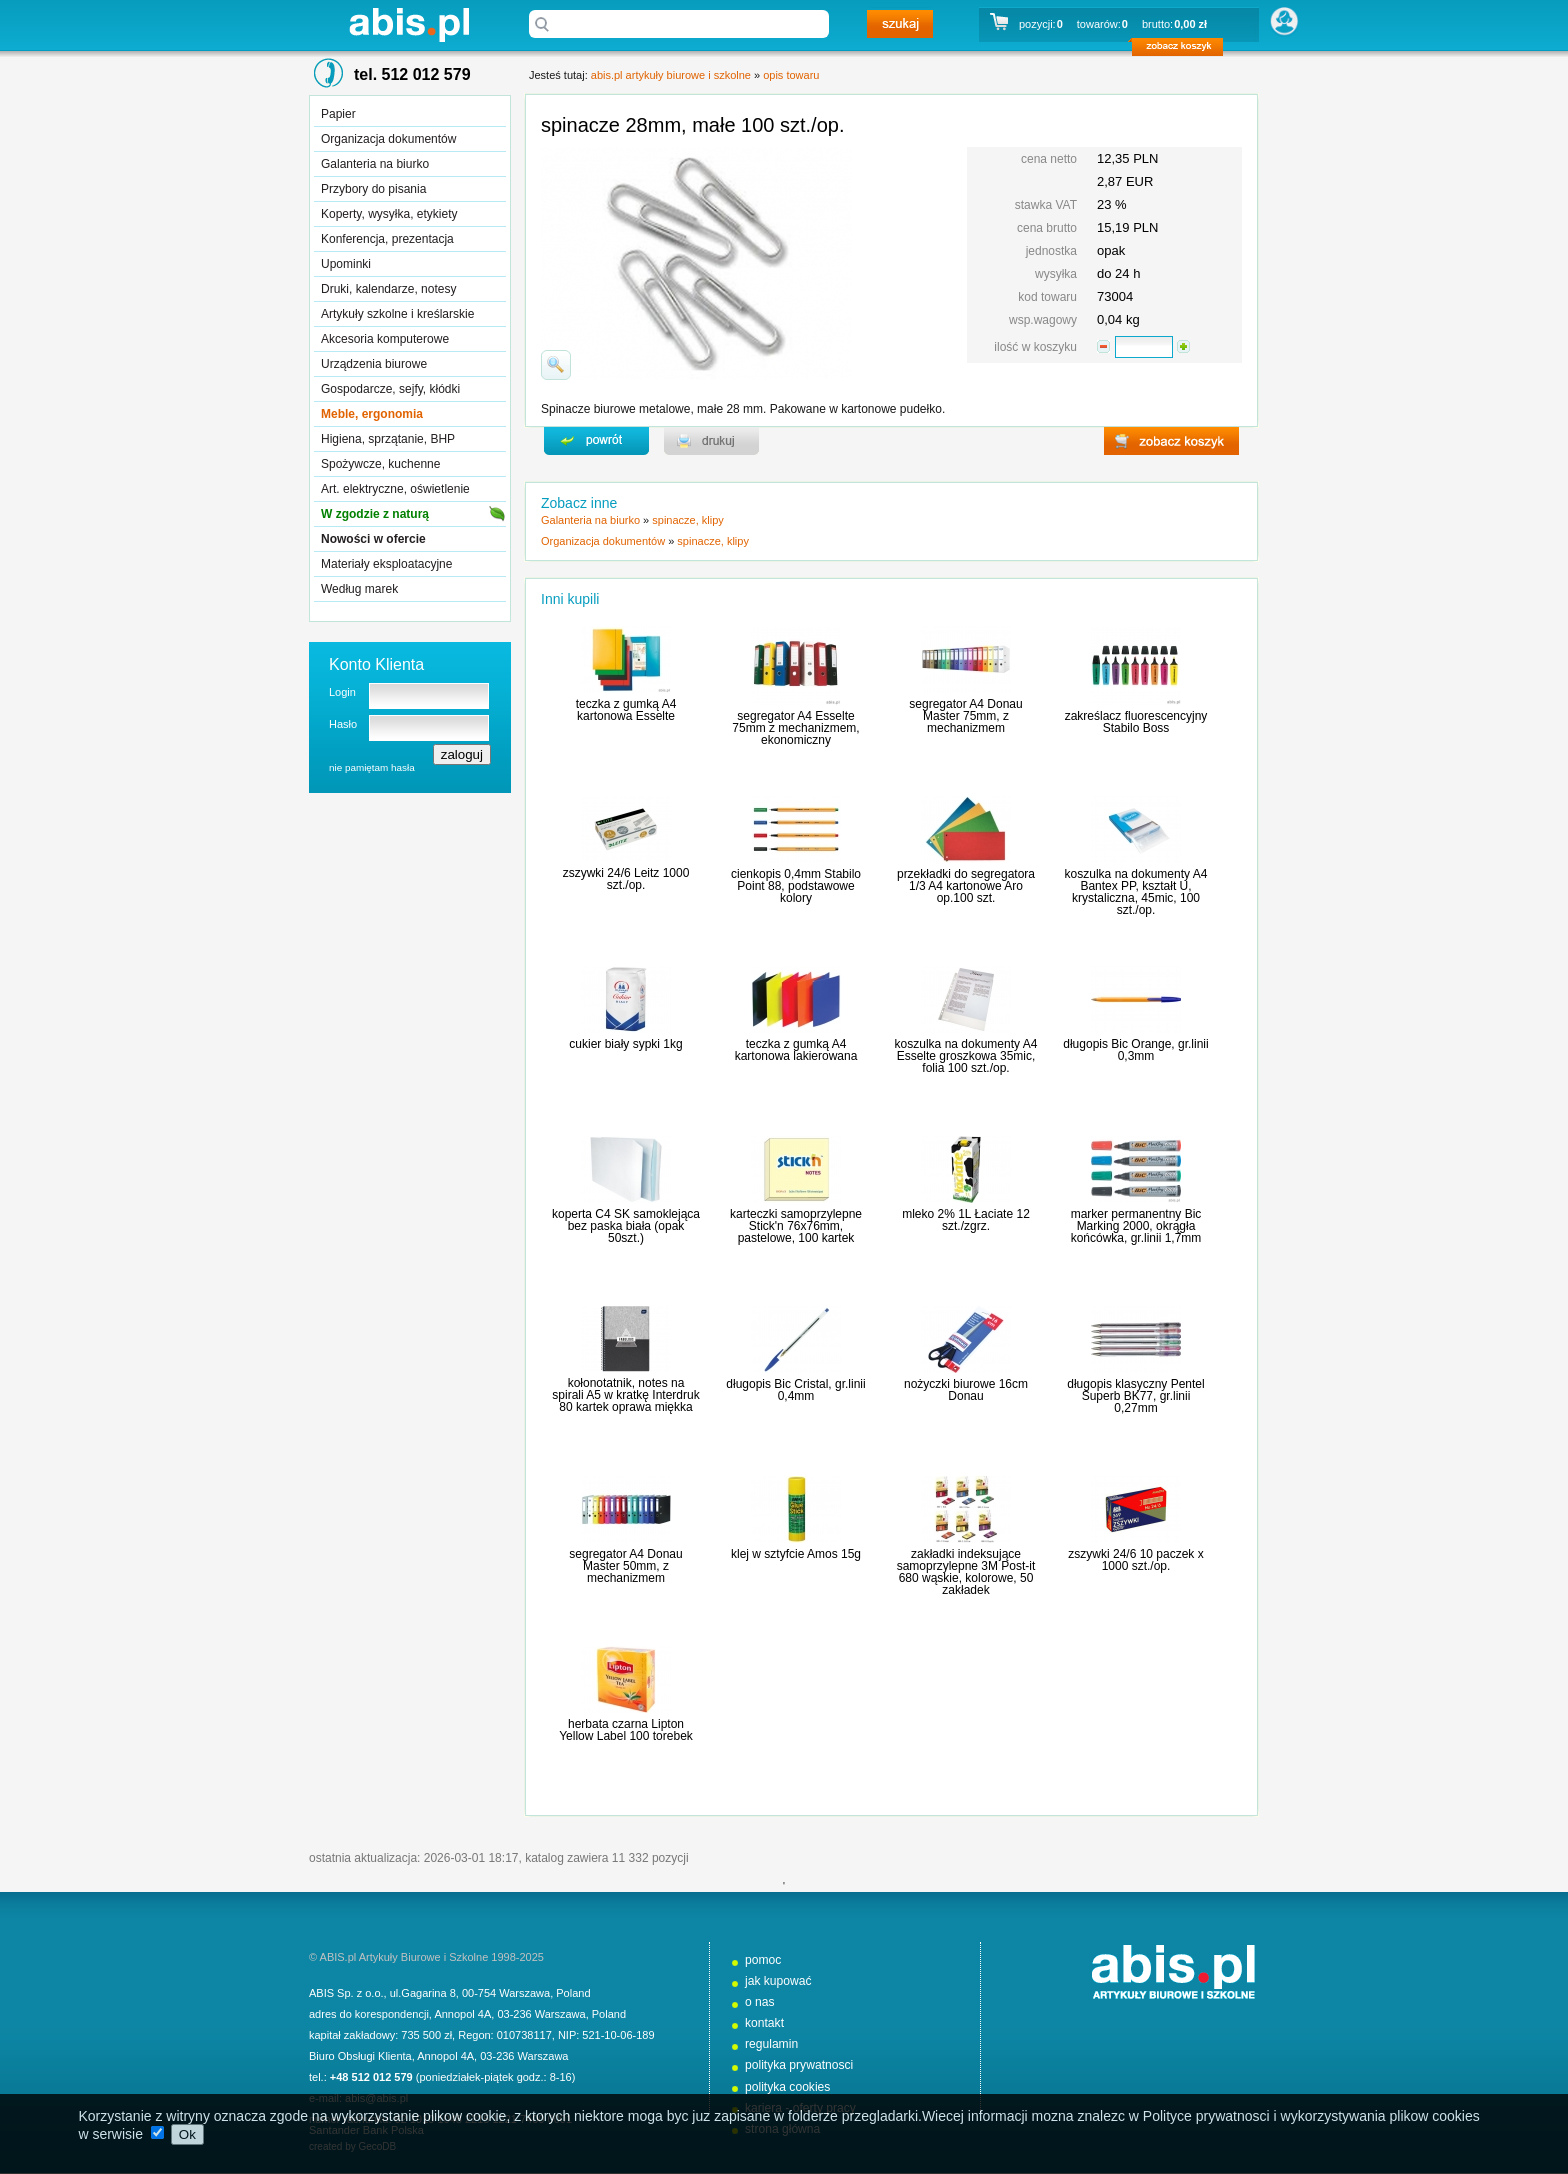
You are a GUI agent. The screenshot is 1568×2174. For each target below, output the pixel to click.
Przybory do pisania (373, 189)
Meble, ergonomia (372, 414)
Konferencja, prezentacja (387, 239)
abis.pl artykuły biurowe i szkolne (409, 24)
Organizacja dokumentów (388, 139)
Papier (338, 114)
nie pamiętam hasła (372, 767)
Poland (573, 1993)
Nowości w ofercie (373, 539)
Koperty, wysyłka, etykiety (389, 214)
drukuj (711, 441)
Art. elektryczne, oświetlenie (395, 489)
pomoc (763, 1960)
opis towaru (791, 75)
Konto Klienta (376, 664)
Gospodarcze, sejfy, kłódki (390, 389)
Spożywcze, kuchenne (380, 464)
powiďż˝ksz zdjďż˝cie (556, 365)
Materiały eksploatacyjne (386, 564)
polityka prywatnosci (799, 2065)
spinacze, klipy (688, 520)
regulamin (771, 2044)
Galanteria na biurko (375, 164)
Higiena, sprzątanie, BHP (388, 439)
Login (342, 692)
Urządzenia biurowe (374, 364)
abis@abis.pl (376, 2098)
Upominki (346, 264)
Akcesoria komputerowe (385, 339)
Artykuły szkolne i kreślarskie (397, 314)
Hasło (343, 724)
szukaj (900, 24)
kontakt (764, 2023)
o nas (760, 2002)
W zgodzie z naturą (375, 514)
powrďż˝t (596, 441)
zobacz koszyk (1183, 50)
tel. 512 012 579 (412, 74)
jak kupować (778, 1981)
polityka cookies (787, 2087)
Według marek (359, 589)
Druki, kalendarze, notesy (388, 289)
